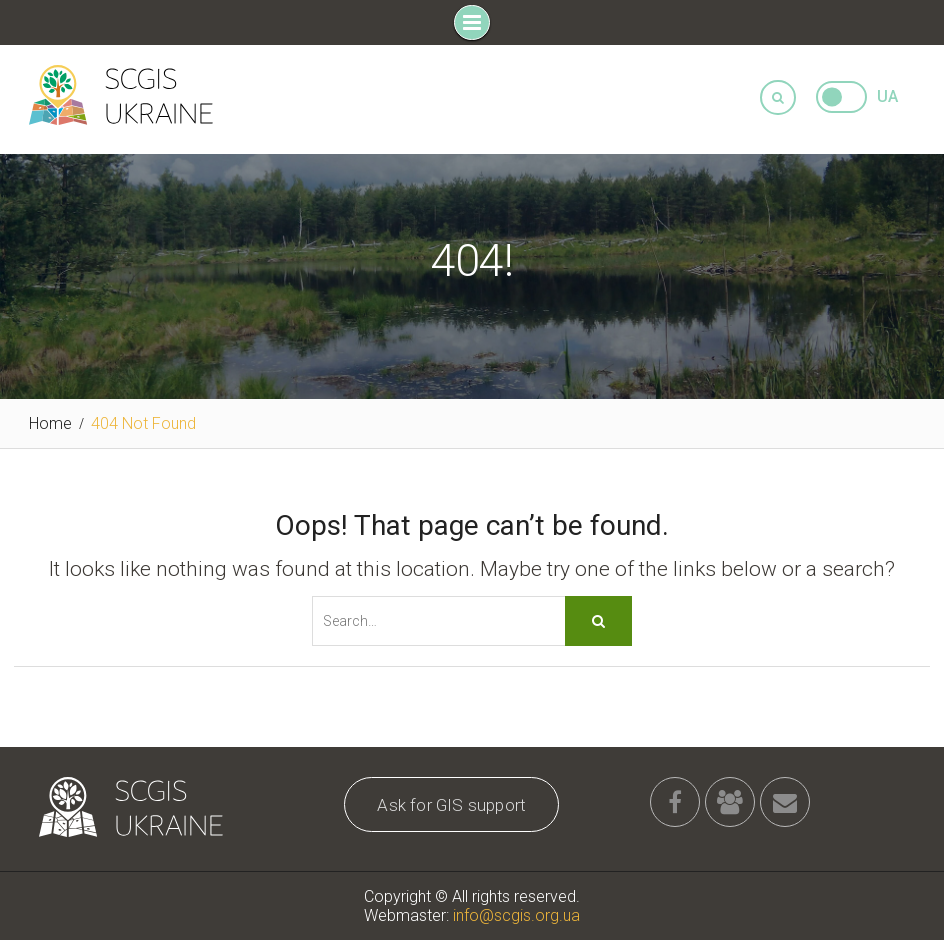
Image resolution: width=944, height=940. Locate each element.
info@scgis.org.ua (516, 915)
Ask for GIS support (451, 805)
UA (887, 96)
